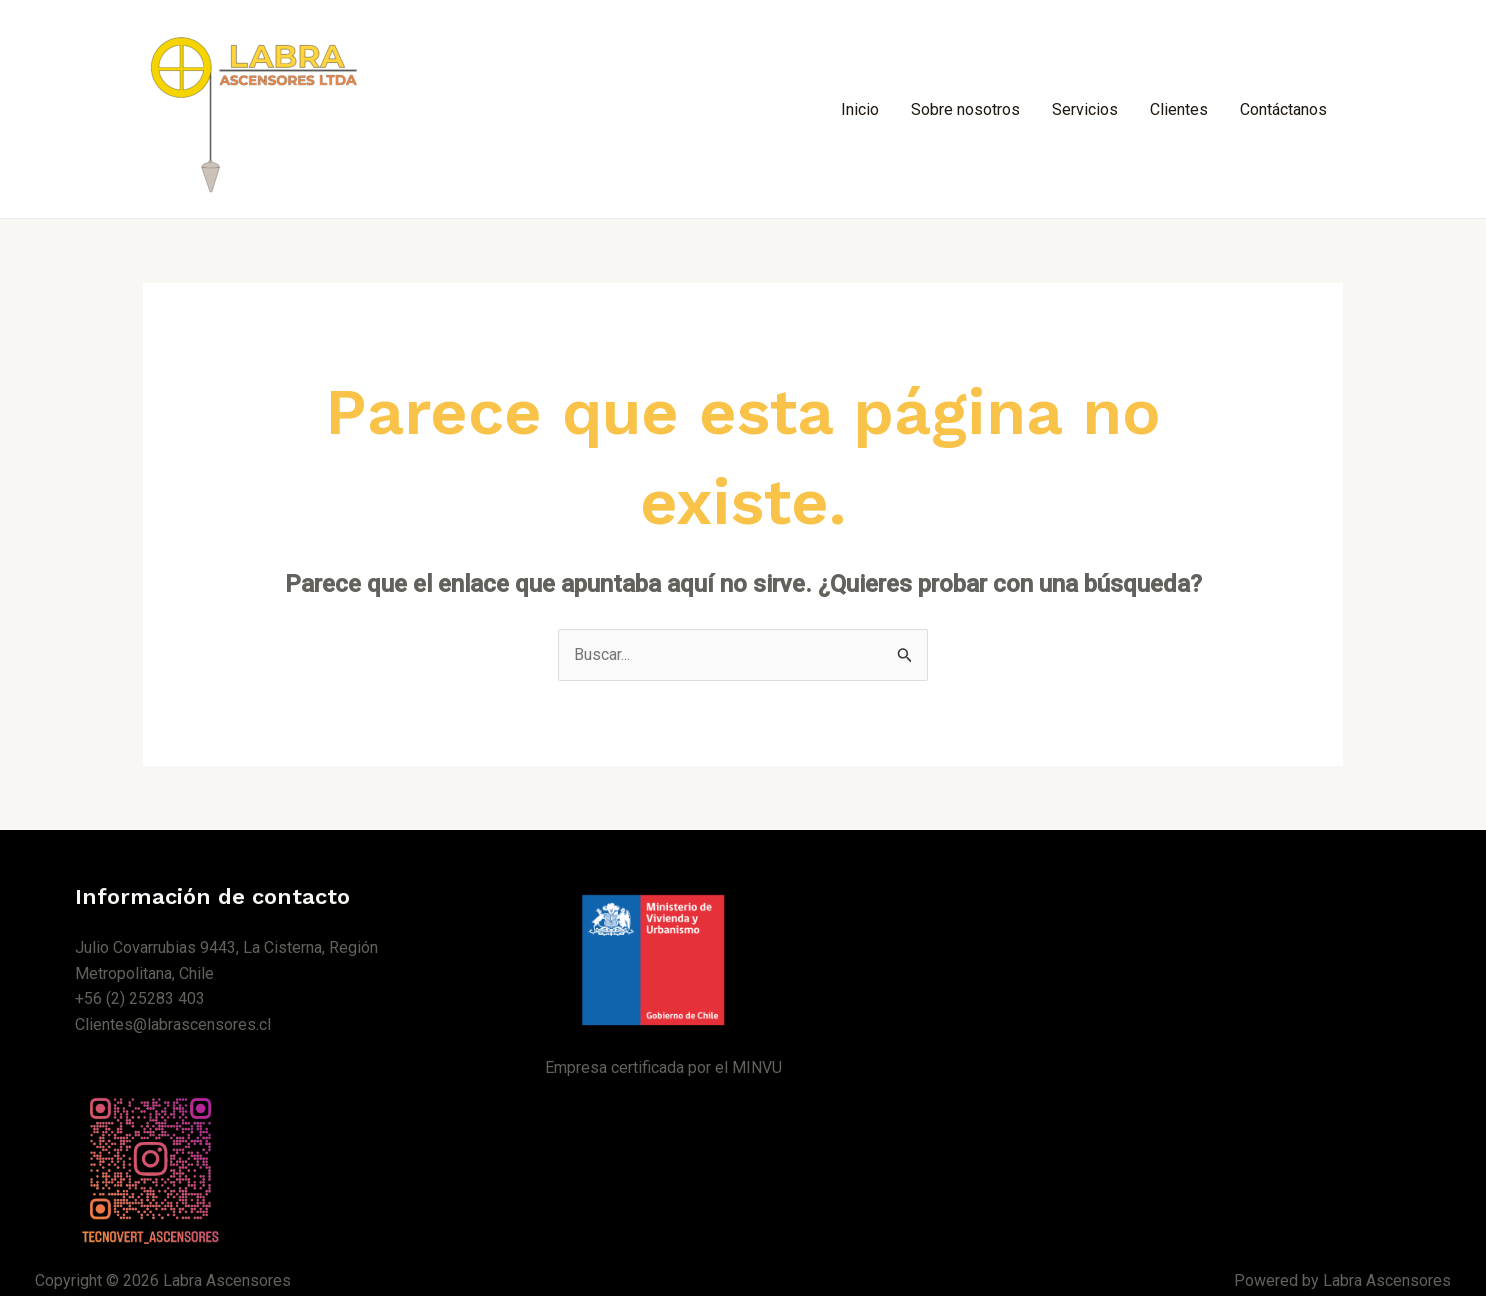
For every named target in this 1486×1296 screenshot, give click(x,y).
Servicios (1085, 109)
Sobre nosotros (965, 109)
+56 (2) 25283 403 (140, 998)
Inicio (860, 109)
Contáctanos (1283, 109)
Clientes (1179, 109)
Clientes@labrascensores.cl (173, 1024)
